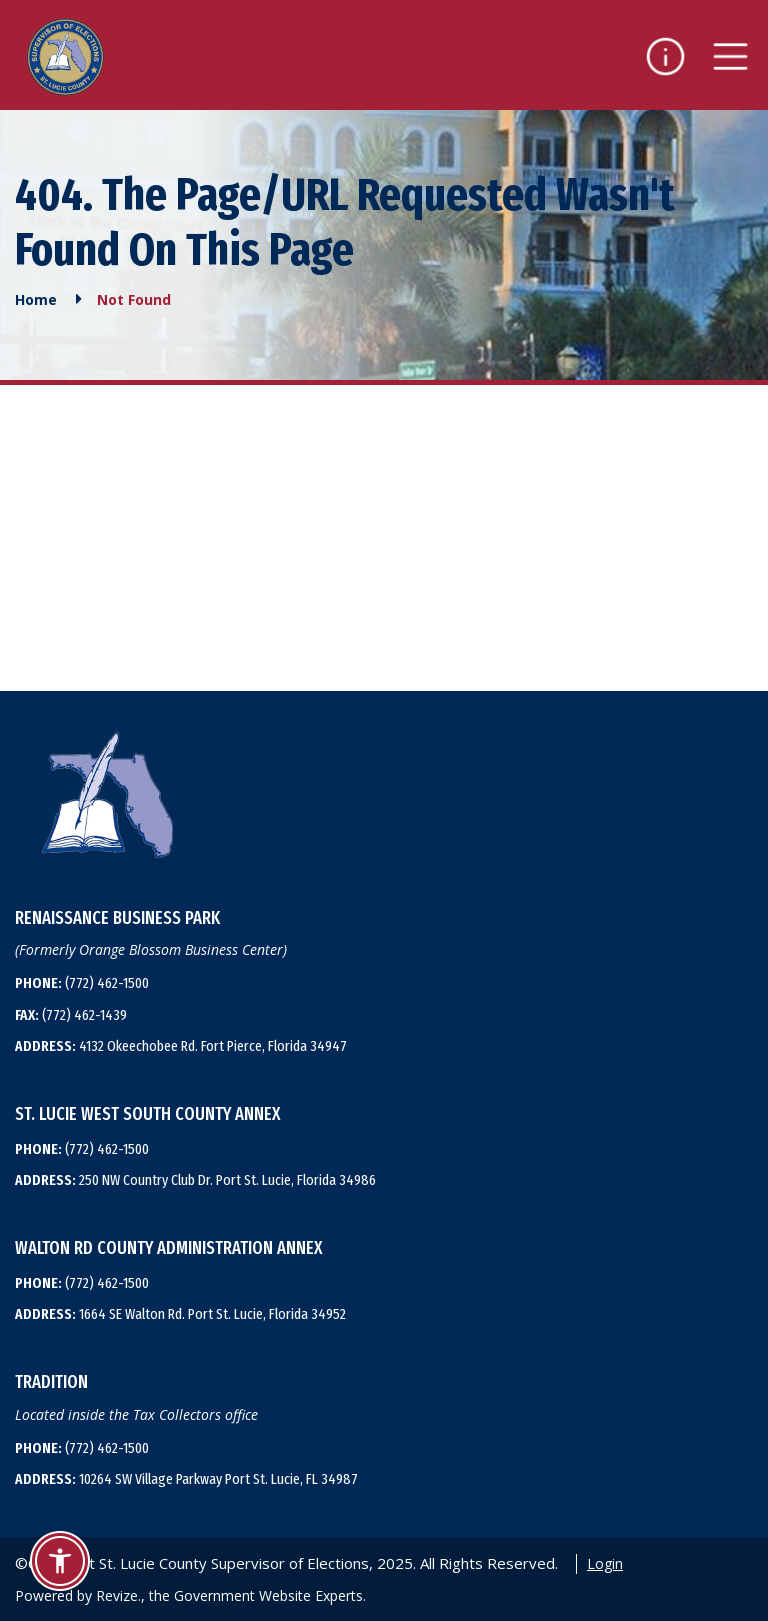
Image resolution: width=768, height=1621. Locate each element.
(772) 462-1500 (82, 983)
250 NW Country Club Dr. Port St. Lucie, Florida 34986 (195, 1180)
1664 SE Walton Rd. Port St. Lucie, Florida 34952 (180, 1314)
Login (605, 1563)
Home (36, 298)
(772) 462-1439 (71, 1015)
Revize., (120, 1595)
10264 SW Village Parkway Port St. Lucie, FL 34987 (186, 1479)
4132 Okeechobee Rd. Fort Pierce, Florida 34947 (181, 1046)
